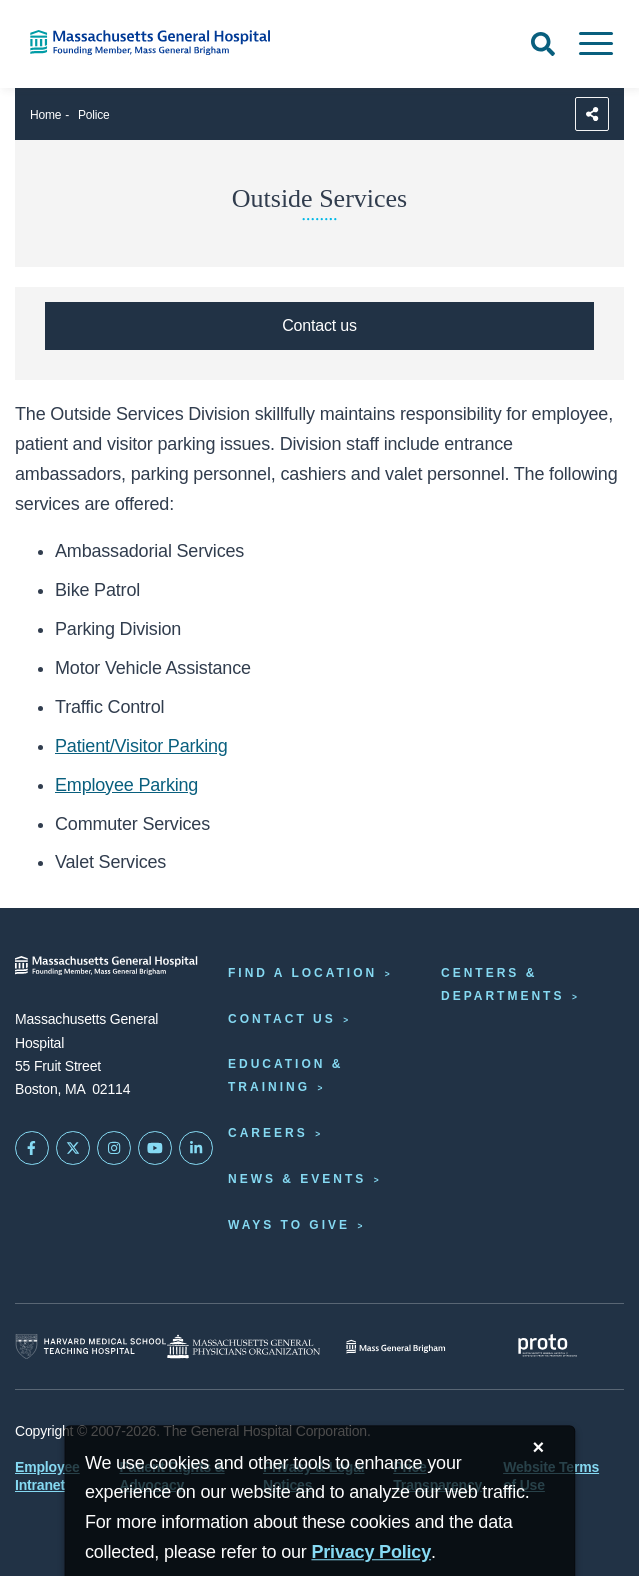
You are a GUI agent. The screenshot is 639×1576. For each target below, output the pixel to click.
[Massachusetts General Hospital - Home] (106, 965)
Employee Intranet (47, 1476)
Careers (268, 1133)
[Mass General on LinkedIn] (196, 1148)
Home (45, 115)
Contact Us (282, 1019)
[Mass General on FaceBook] (32, 1148)
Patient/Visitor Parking (141, 746)
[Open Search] (543, 44)
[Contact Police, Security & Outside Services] (319, 326)
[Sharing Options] (592, 114)
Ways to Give (289, 1225)
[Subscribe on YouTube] (155, 1148)
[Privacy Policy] (371, 1552)
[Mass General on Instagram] (114, 1148)
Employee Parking (126, 785)
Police (94, 115)
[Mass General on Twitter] (73, 1148)
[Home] (133, 42)
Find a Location (302, 973)
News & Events (297, 1179)
